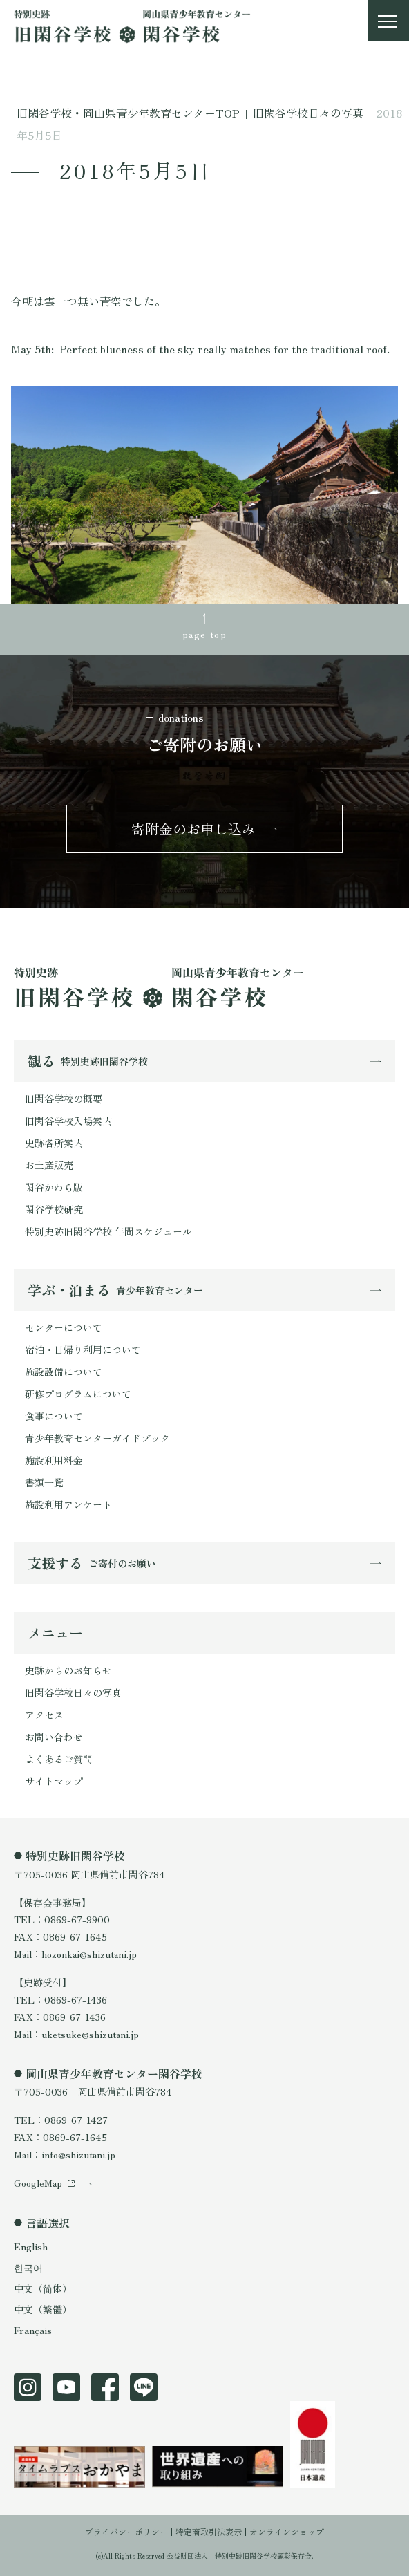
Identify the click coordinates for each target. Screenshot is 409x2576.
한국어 (28, 2268)
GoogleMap (38, 2183)
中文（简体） (43, 2288)
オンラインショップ (286, 2531)
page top (204, 634)
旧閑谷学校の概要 (63, 1098)
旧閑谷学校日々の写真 (73, 1692)
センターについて (63, 1327)
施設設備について (63, 1372)
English (31, 2246)
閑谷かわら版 (54, 1187)
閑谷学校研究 (54, 1209)
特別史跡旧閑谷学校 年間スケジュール (108, 1231)
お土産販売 (49, 1165)
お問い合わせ (54, 1737)
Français (33, 2330)
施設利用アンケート (68, 1504)
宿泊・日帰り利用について (83, 1349)
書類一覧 (44, 1482)
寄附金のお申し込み (193, 829)
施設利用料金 (54, 1460)
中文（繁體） (43, 2309)
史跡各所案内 (54, 1143)
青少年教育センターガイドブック (97, 1438)
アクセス (44, 1714)
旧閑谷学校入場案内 (68, 1121)
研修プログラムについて (78, 1394)
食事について (54, 1416)
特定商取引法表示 (208, 2531)
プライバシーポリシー (126, 2531)
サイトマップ (54, 1781)
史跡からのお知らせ (68, 1670)
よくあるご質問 (59, 1759)
